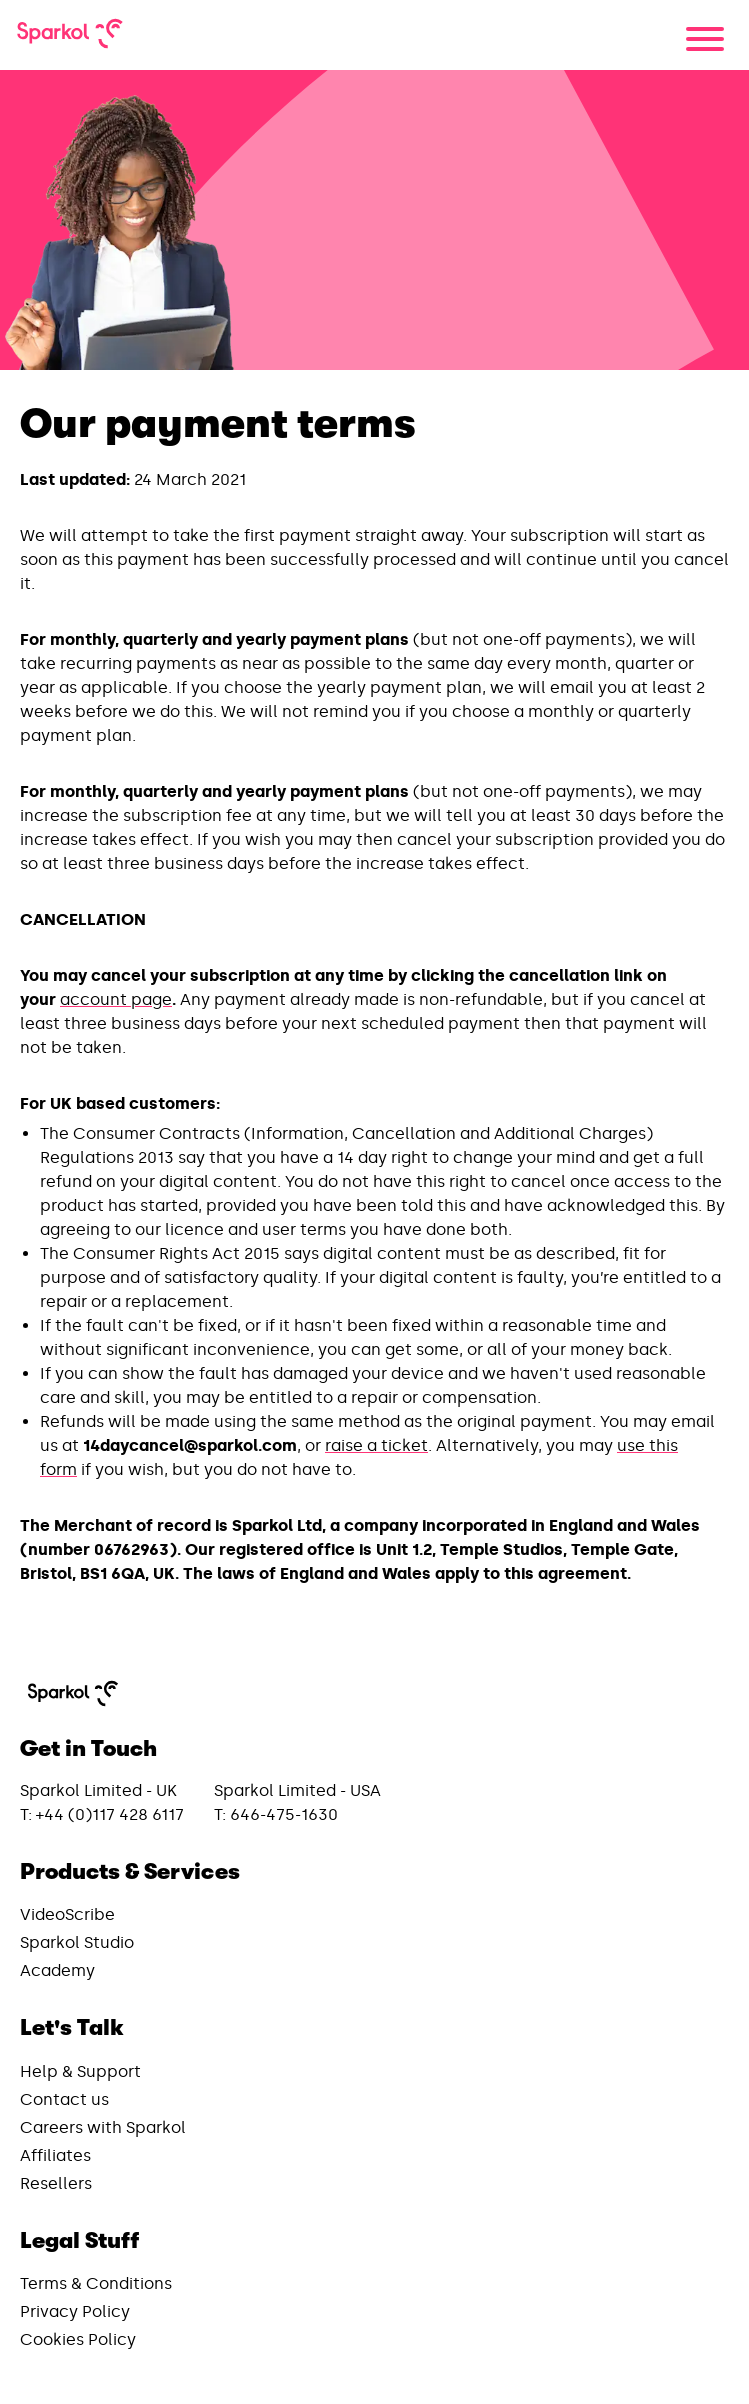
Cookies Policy (78, 2339)
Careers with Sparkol (103, 2127)
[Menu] (705, 39)
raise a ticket (376, 1445)
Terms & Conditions (96, 2283)
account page (116, 999)
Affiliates (55, 2155)
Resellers (56, 2183)
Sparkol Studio (77, 1942)
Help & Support (80, 2071)
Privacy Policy (75, 2311)
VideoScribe (67, 1914)
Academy (57, 1970)
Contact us (64, 2099)
